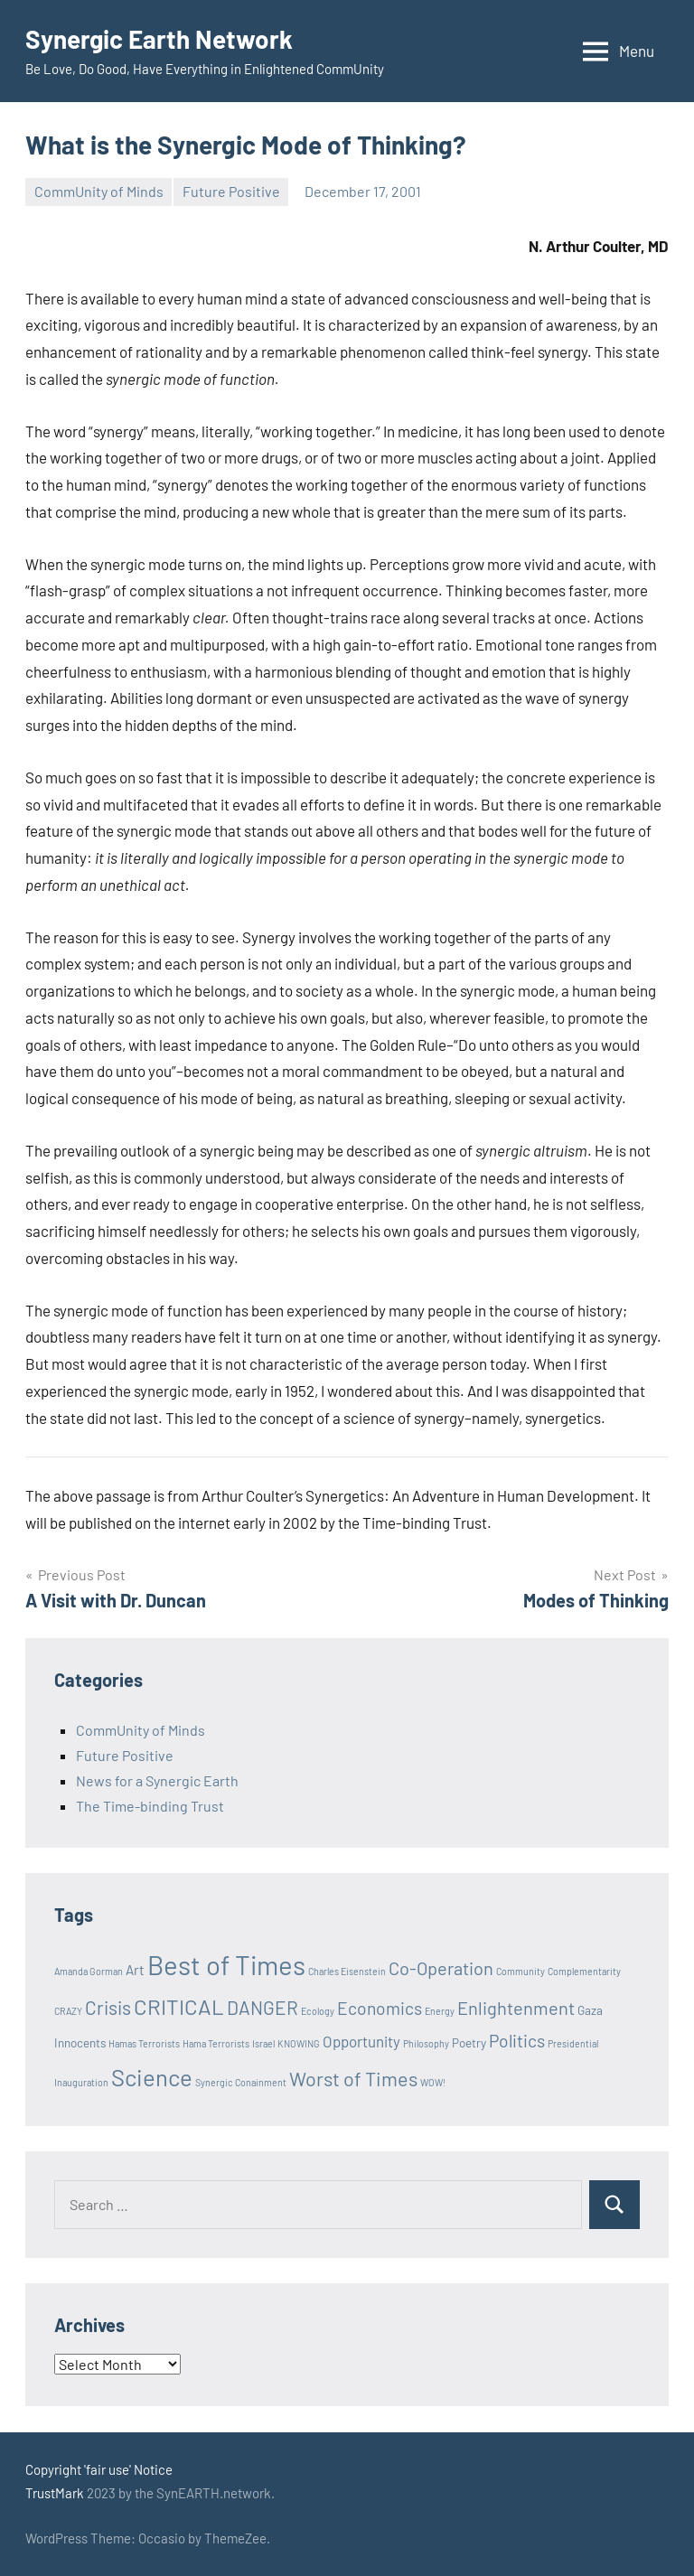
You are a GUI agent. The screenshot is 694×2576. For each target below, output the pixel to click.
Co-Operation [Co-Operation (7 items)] (441, 1968)
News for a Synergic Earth (157, 1780)
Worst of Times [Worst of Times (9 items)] (353, 2078)
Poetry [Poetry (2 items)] (469, 2043)
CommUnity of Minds (99, 191)
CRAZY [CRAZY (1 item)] (68, 2011)
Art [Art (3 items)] (135, 1970)
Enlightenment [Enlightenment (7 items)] (516, 2008)
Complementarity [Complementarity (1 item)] (584, 1971)
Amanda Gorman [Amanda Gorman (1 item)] (88, 1971)
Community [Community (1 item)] (520, 1971)
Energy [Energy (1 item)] (440, 2011)
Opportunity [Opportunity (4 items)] (361, 2041)
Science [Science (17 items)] (151, 2077)
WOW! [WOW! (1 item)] (432, 2082)
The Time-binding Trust (150, 1805)
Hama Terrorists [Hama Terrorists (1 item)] (216, 2043)
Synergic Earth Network (159, 38)
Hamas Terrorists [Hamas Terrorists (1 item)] (144, 2043)
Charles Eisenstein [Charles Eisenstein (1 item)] (347, 1971)
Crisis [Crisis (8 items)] (108, 2007)
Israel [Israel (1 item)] (263, 2043)
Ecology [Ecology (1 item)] (317, 2011)
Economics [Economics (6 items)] (379, 2008)
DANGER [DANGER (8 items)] (262, 2007)
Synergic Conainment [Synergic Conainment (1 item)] (240, 2082)
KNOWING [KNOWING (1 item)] (298, 2043)
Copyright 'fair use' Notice (99, 2469)
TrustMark (54, 2493)
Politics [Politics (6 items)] (517, 2040)
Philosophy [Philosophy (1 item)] (426, 2043)
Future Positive (231, 191)
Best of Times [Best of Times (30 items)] (226, 1965)
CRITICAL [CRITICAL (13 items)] (179, 2006)
